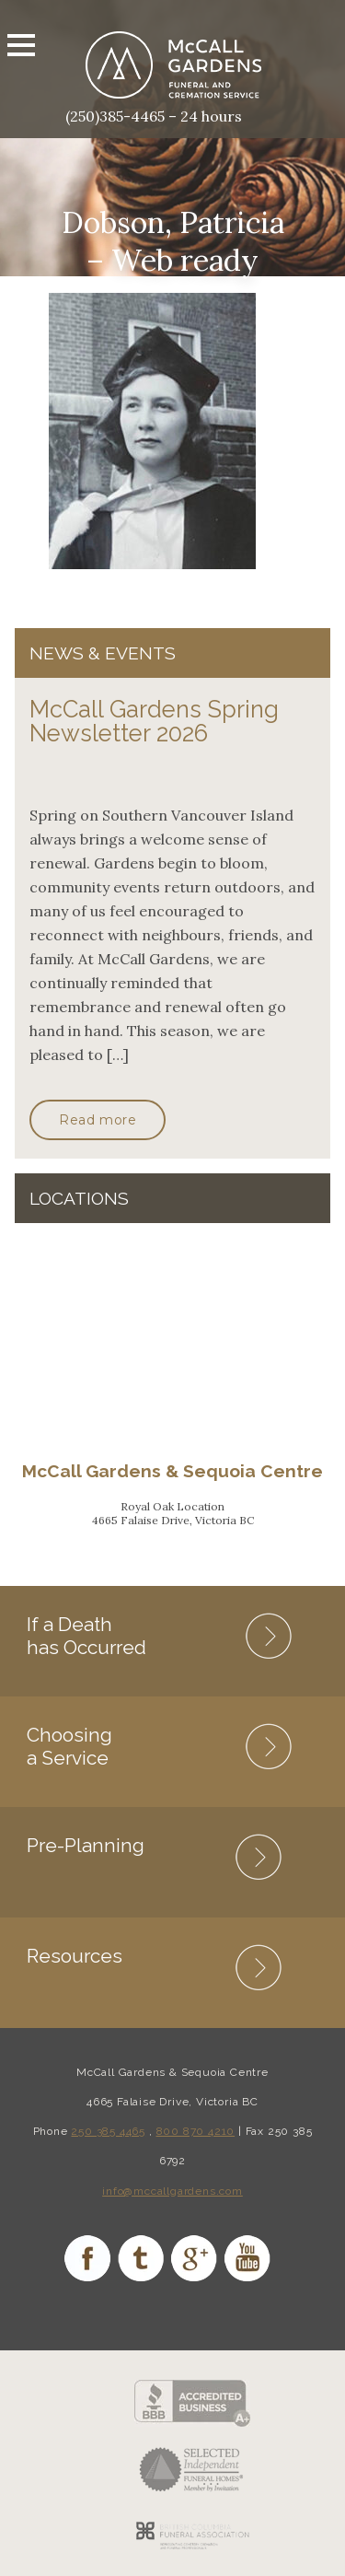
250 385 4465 (108, 2131)
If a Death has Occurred (86, 1636)
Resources (74, 1955)
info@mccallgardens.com (172, 2191)
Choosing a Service (69, 1746)
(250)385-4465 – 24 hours (153, 116)
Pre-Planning (85, 1845)
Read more (97, 1120)
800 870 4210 (196, 2131)
